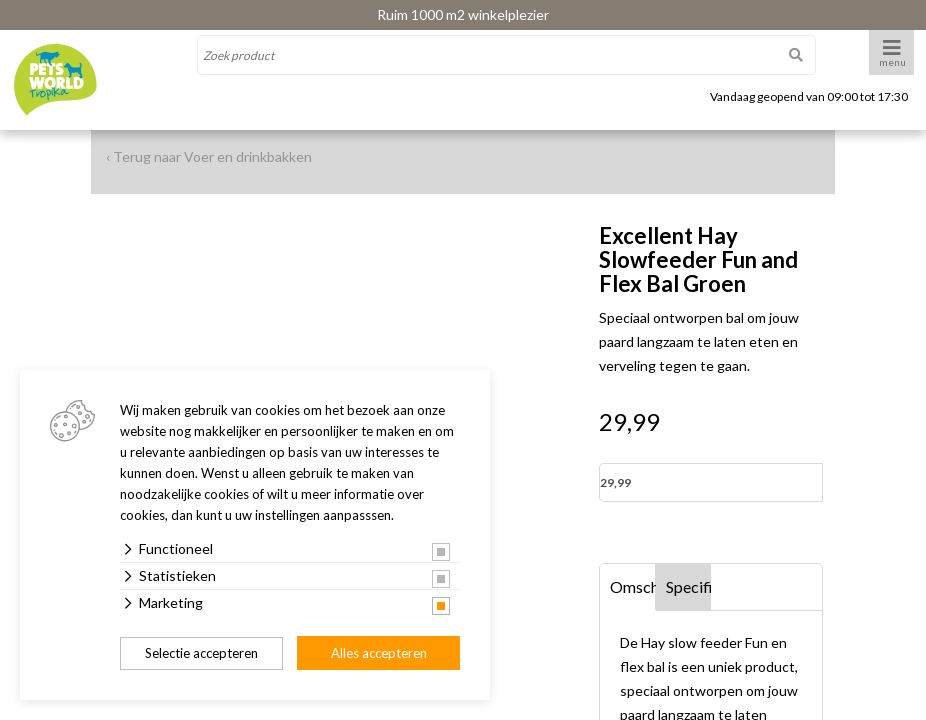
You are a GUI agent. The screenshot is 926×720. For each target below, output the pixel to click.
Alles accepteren (379, 653)
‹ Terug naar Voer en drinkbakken (209, 156)
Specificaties (689, 586)
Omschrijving (633, 586)
